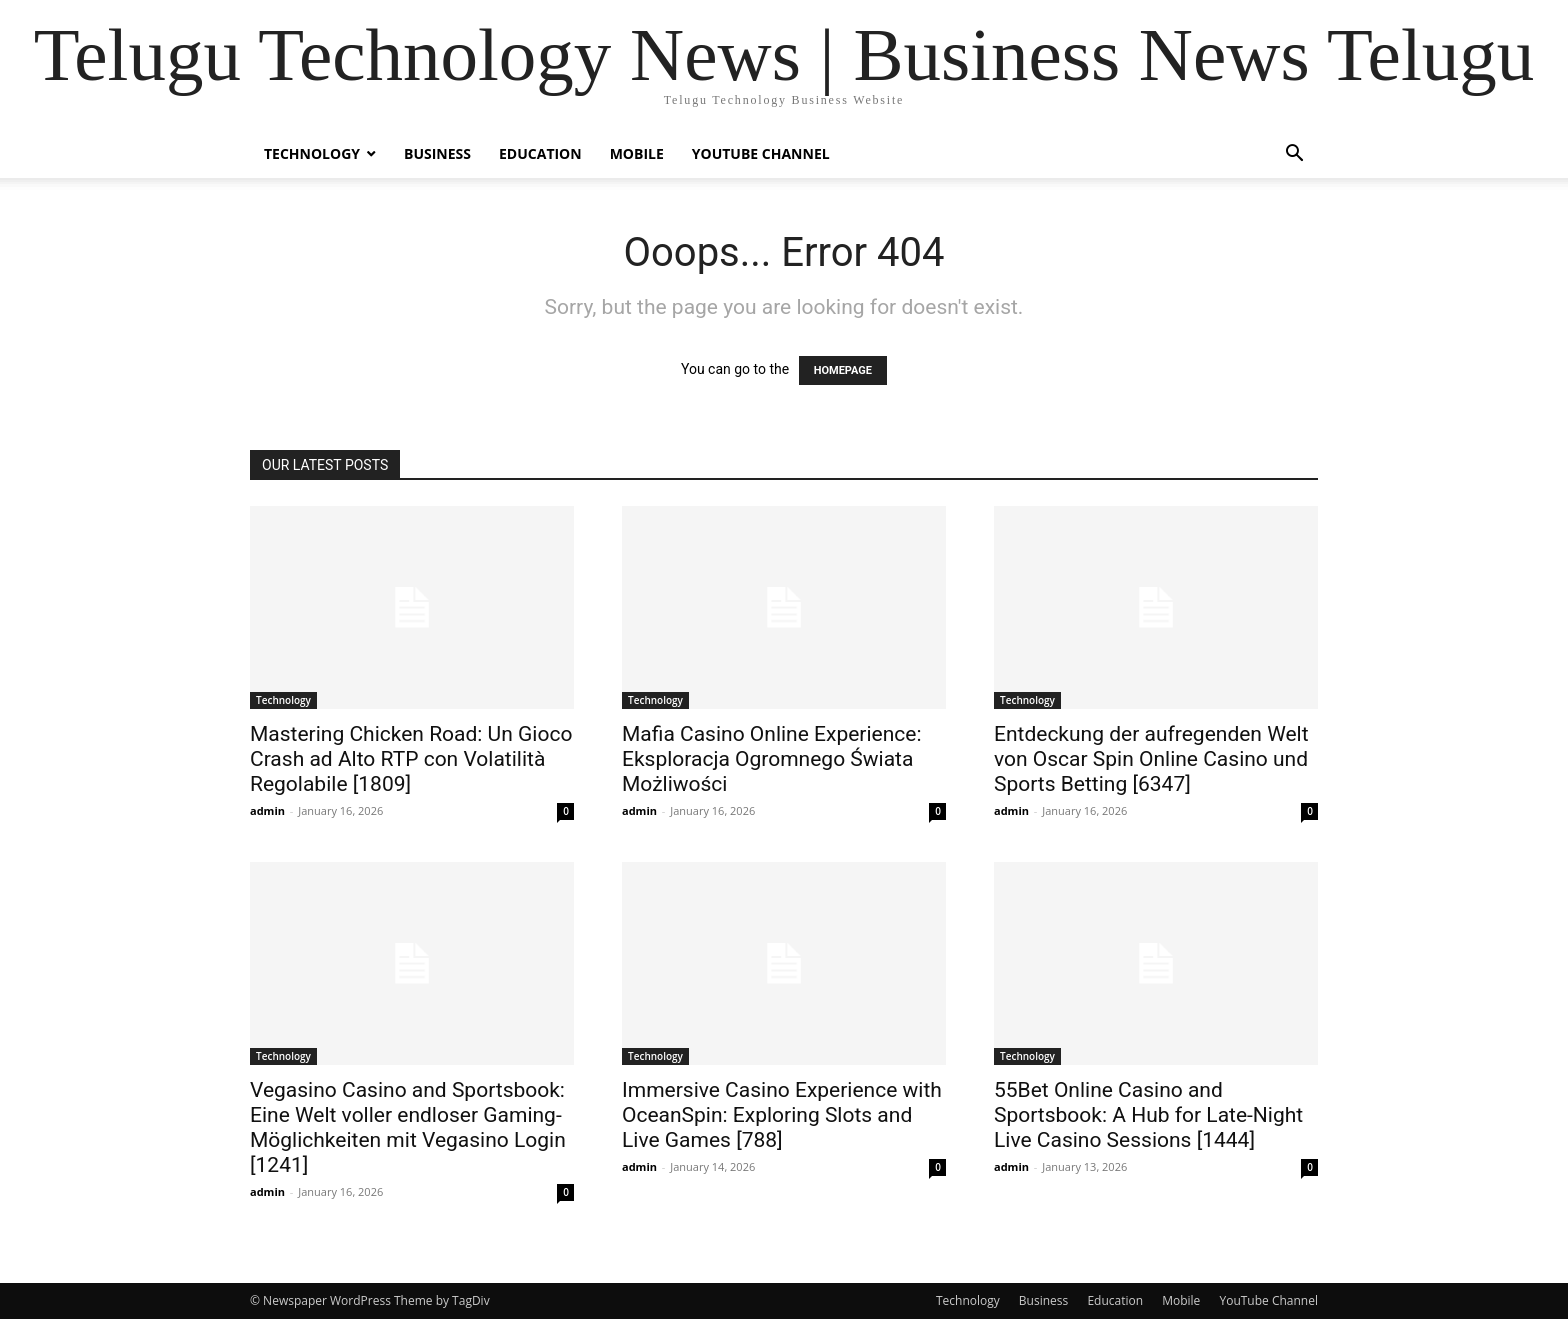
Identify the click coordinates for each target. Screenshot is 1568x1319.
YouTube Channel (761, 153)
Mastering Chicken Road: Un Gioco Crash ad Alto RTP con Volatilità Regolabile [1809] (411, 759)
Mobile (637, 153)
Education (540, 153)
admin (267, 810)
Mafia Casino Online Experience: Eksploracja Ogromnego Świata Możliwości (772, 759)
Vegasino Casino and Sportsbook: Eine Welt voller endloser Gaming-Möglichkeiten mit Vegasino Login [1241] (408, 1127)
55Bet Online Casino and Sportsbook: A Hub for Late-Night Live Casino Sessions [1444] (1148, 1115)
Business (437, 153)
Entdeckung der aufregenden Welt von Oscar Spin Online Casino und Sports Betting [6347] (1151, 759)
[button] (1294, 155)
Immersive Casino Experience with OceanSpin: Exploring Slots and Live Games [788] (782, 1115)
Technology (312, 153)
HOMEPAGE (843, 370)
